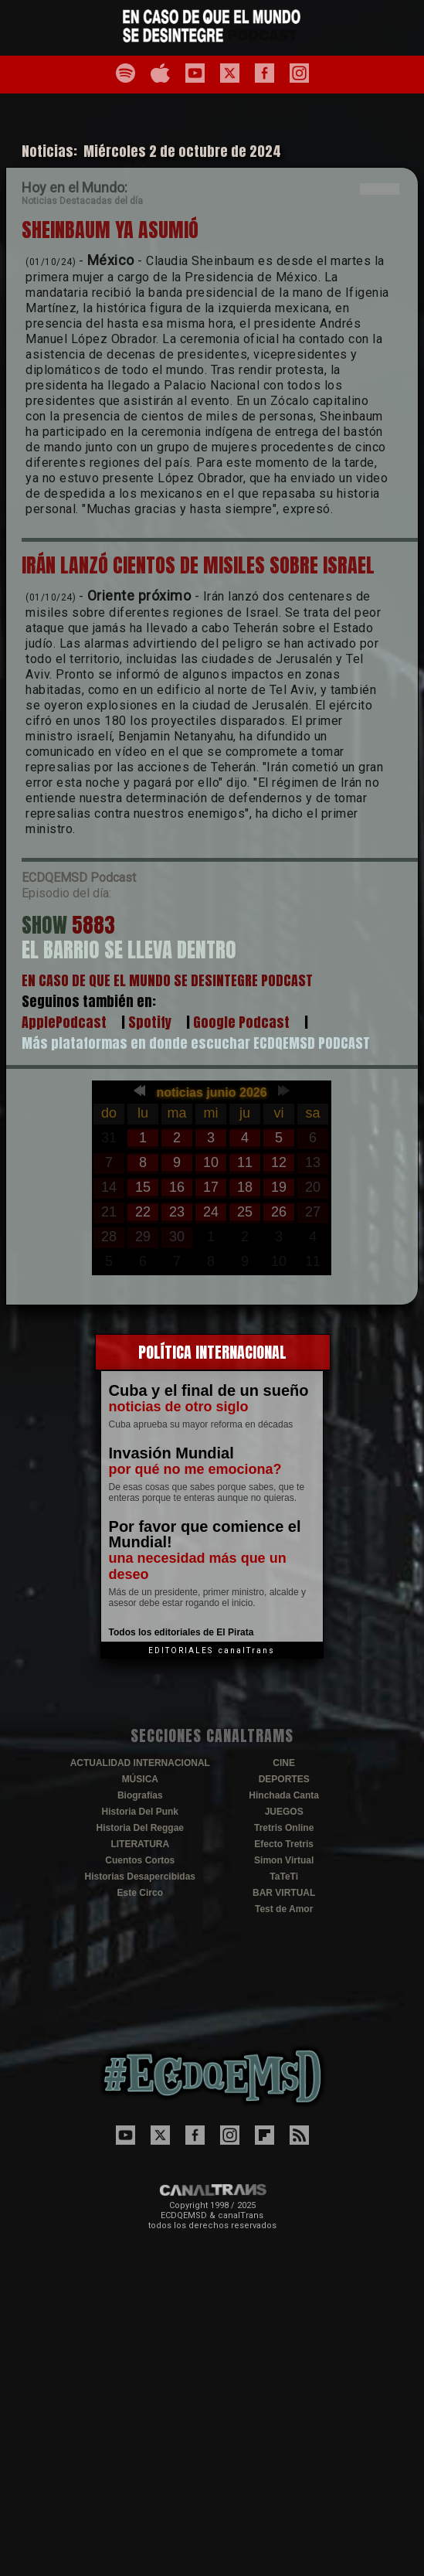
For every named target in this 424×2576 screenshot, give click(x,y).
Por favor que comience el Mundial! (205, 1534)
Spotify (149, 1022)
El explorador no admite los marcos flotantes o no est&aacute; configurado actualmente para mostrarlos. (211, 1177)
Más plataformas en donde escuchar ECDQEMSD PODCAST (196, 1043)
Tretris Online (284, 1827)
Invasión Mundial (171, 1453)
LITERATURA (139, 1844)
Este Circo (140, 1892)
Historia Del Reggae (140, 1827)
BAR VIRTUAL (284, 1892)
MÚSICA (140, 1779)
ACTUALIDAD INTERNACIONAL (140, 1763)
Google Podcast (241, 1022)
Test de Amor (284, 1909)
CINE (284, 1763)
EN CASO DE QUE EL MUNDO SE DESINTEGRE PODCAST (167, 980)
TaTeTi (284, 1876)
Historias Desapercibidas (140, 1876)
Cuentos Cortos (140, 1860)
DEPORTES (284, 1779)
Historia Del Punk (140, 1811)
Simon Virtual (284, 1860)
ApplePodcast (64, 1022)
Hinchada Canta (284, 1795)
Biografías (140, 1795)
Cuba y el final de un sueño (209, 1390)
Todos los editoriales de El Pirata (181, 1632)
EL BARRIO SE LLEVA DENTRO (129, 949)
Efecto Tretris (284, 1844)
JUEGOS (284, 1811)
